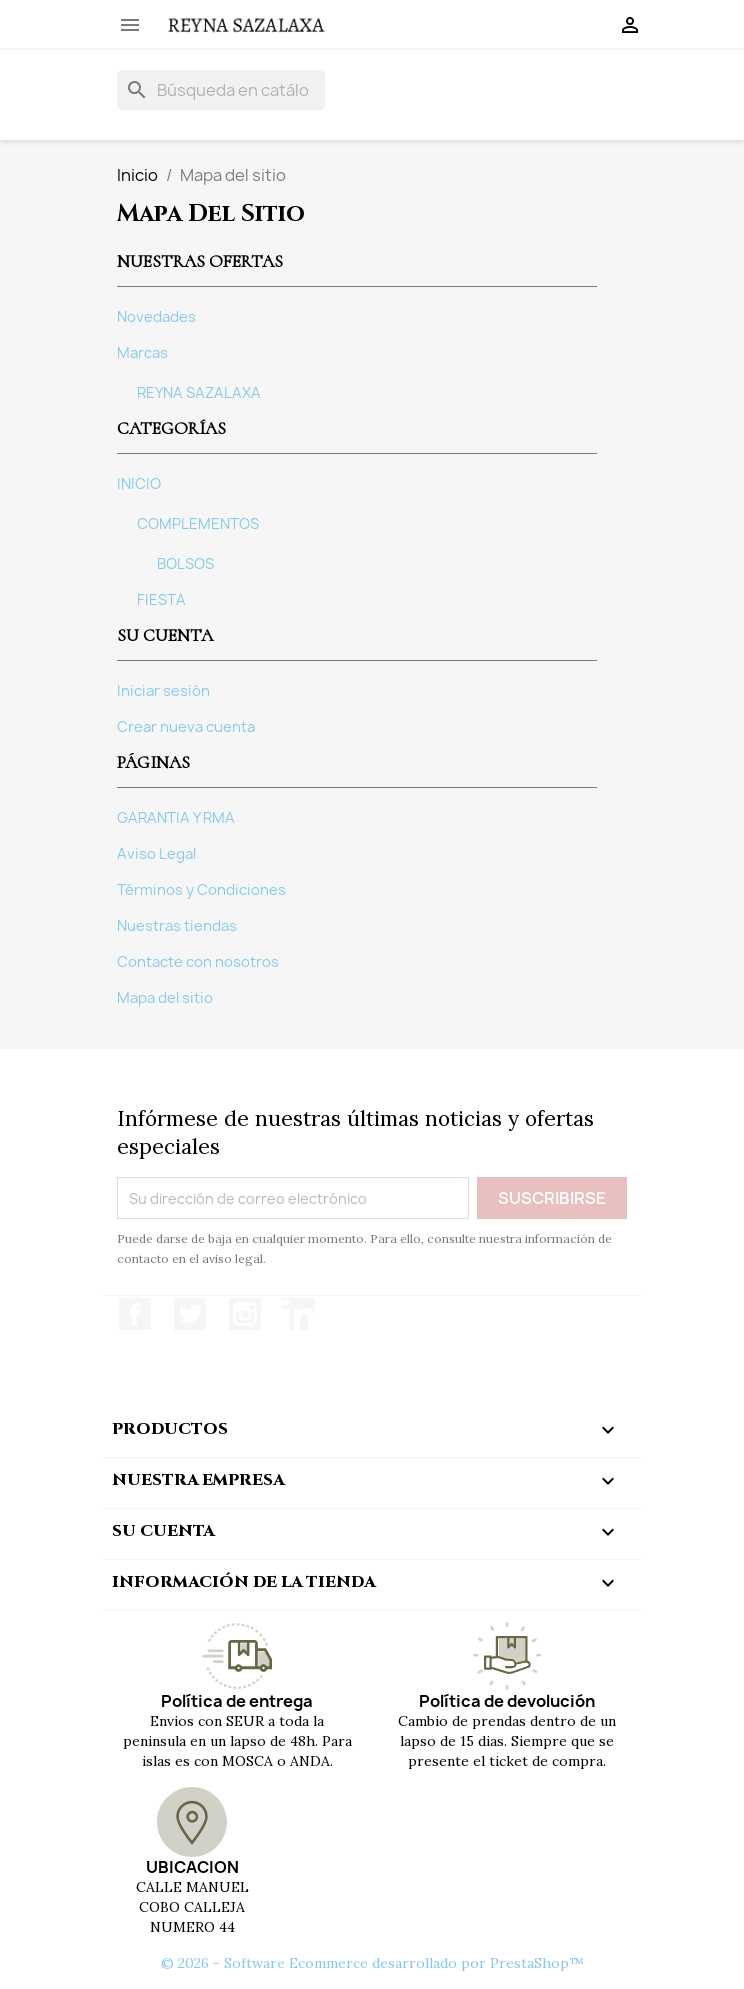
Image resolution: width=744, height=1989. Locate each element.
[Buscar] (221, 90)
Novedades (156, 317)
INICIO (139, 484)
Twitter (190, 1314)
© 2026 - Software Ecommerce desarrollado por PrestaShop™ (372, 1963)
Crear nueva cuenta (186, 727)
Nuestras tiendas (177, 926)
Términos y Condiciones (201, 890)
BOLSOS (185, 564)
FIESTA (161, 600)
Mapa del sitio (165, 998)
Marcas (142, 353)
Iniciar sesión (163, 691)
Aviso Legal (156, 854)
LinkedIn (299, 1314)
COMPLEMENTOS (198, 524)
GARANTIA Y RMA (176, 818)
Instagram (245, 1314)
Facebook (135, 1314)
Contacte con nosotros (198, 962)
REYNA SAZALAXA (199, 393)
